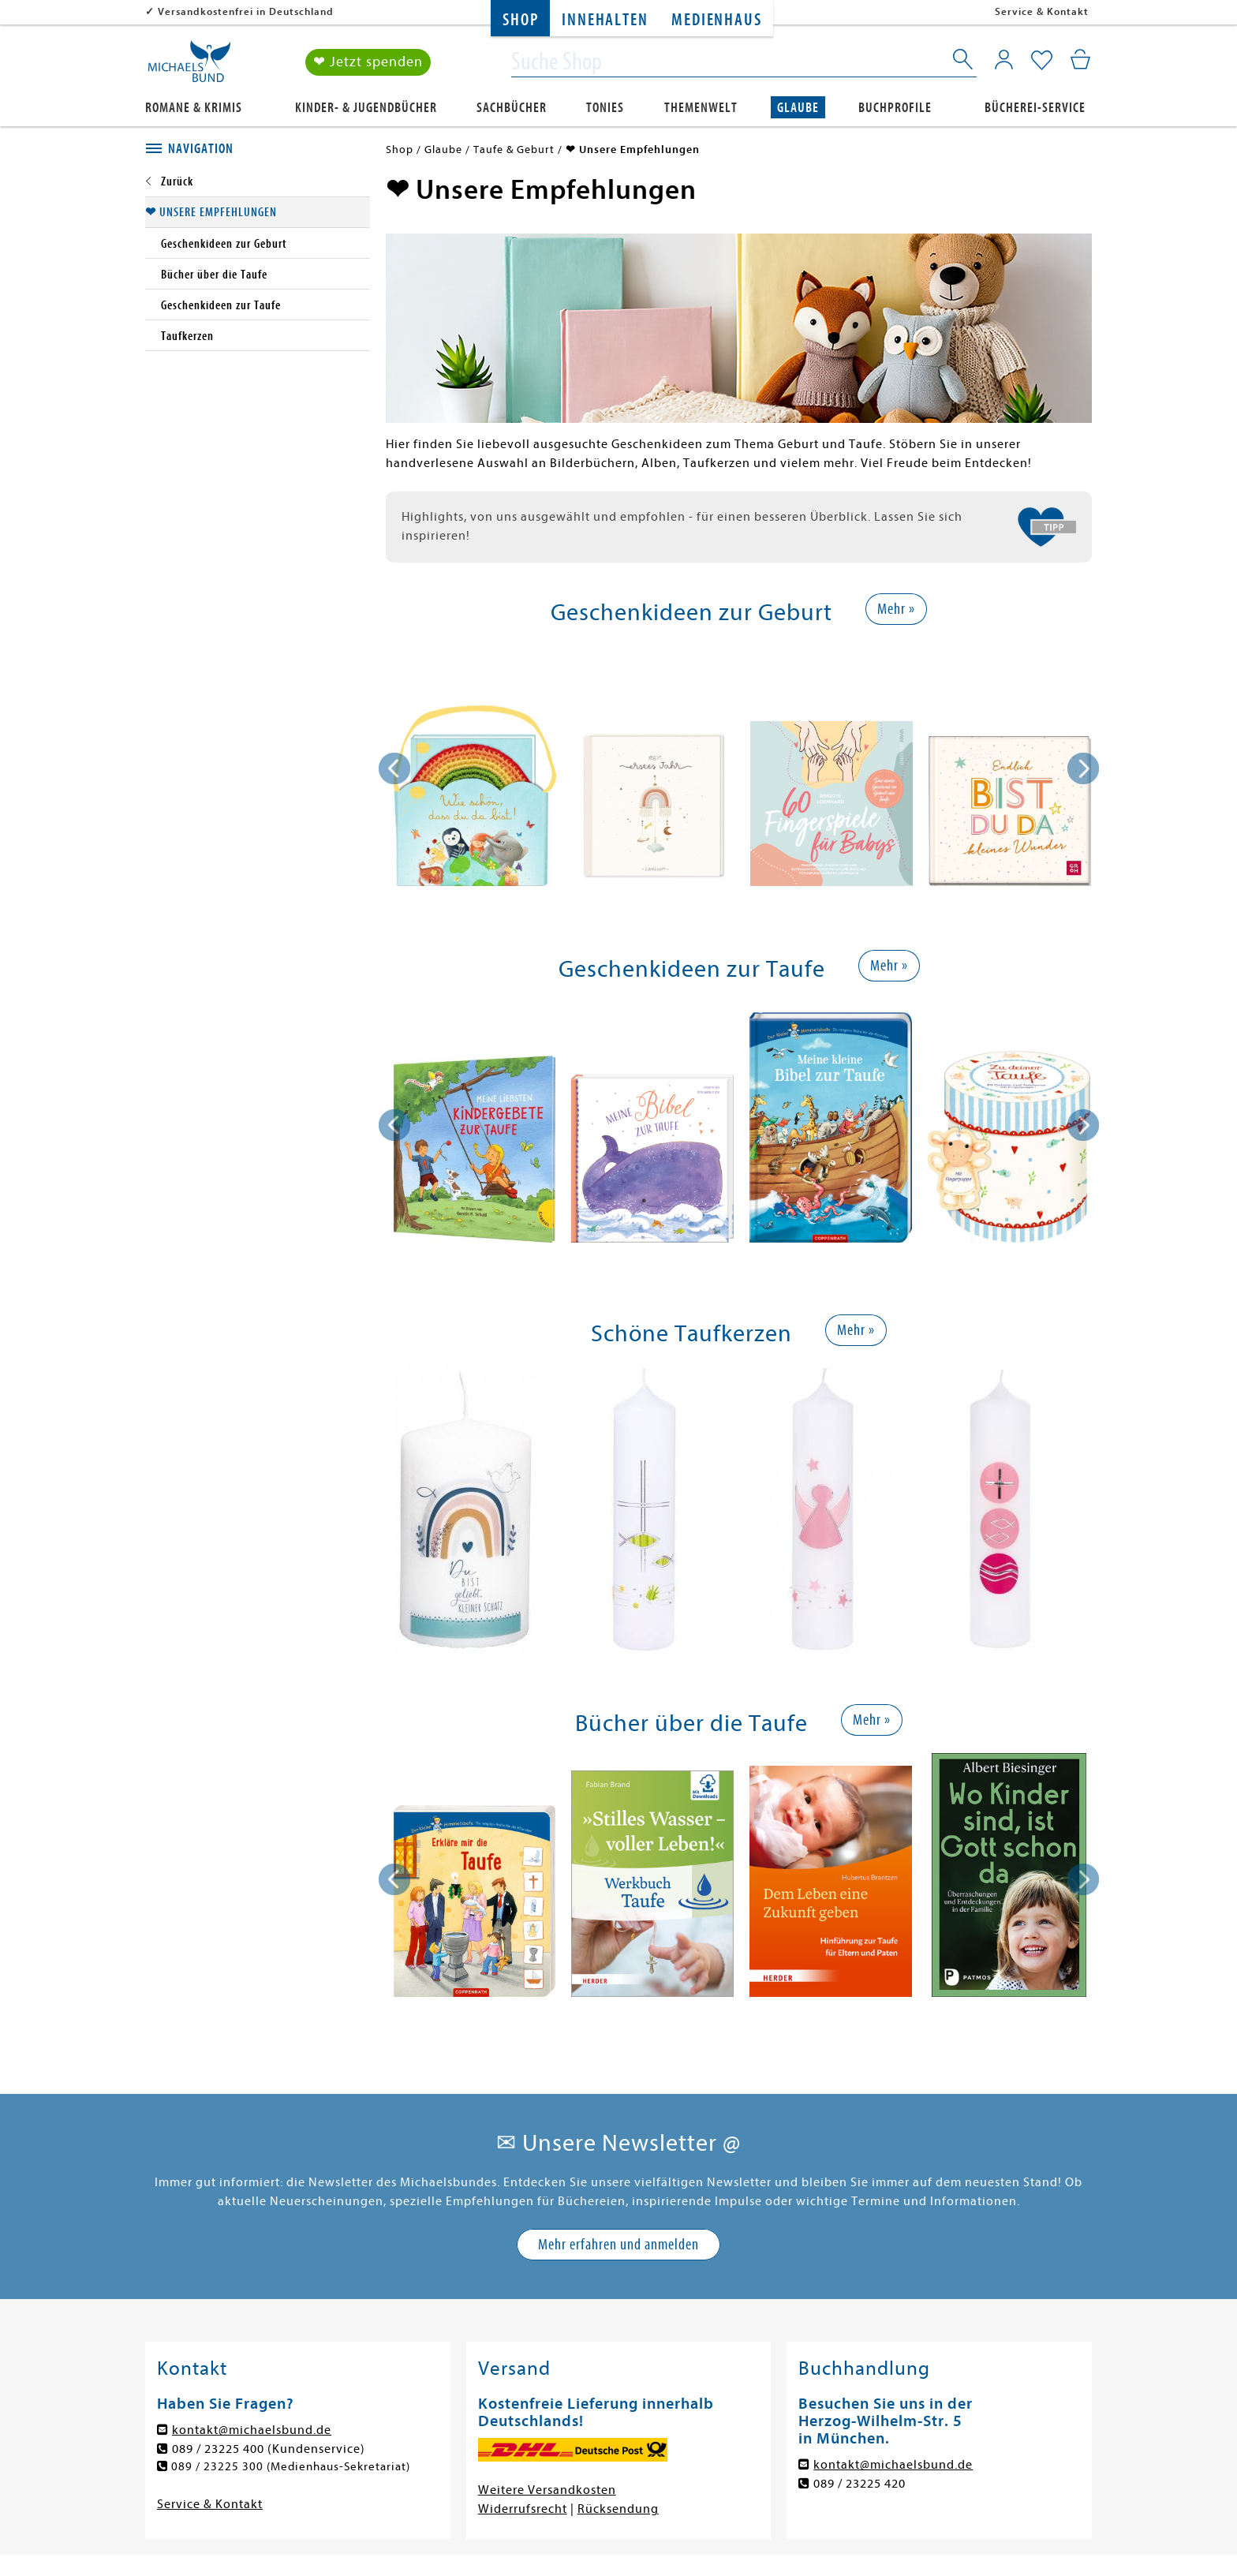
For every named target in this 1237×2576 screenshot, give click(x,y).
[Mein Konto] (1003, 59)
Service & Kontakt (1042, 11)
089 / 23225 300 (218, 2467)
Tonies (605, 107)
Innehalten (605, 20)
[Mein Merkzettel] (1041, 61)
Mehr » (896, 609)
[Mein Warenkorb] (1080, 59)
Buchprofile (895, 107)
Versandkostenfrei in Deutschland (246, 11)
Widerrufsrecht (522, 2509)
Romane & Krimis (193, 107)
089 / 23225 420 (859, 2484)
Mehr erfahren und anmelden (618, 2244)
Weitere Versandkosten (547, 2490)
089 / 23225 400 (218, 2449)
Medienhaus (716, 20)
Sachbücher (511, 107)
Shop (520, 20)
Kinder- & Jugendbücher (366, 107)
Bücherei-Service (1035, 107)
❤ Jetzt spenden (368, 62)
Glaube (798, 107)
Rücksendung (618, 2509)
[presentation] (394, 768)
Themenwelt (701, 107)
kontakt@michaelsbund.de (251, 2430)
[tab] (257, 149)
